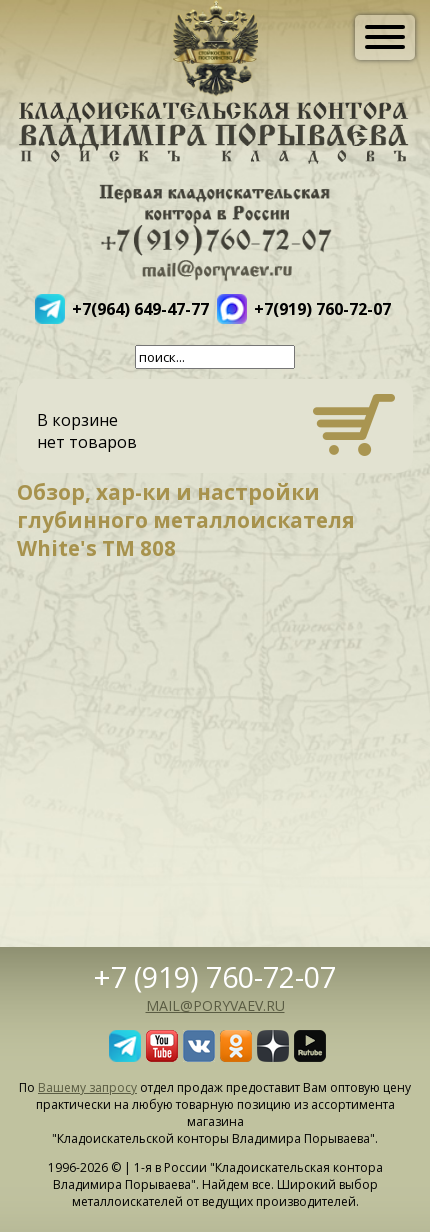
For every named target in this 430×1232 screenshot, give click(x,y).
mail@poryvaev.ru (215, 1005)
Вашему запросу (87, 1087)
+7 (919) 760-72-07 (215, 976)
